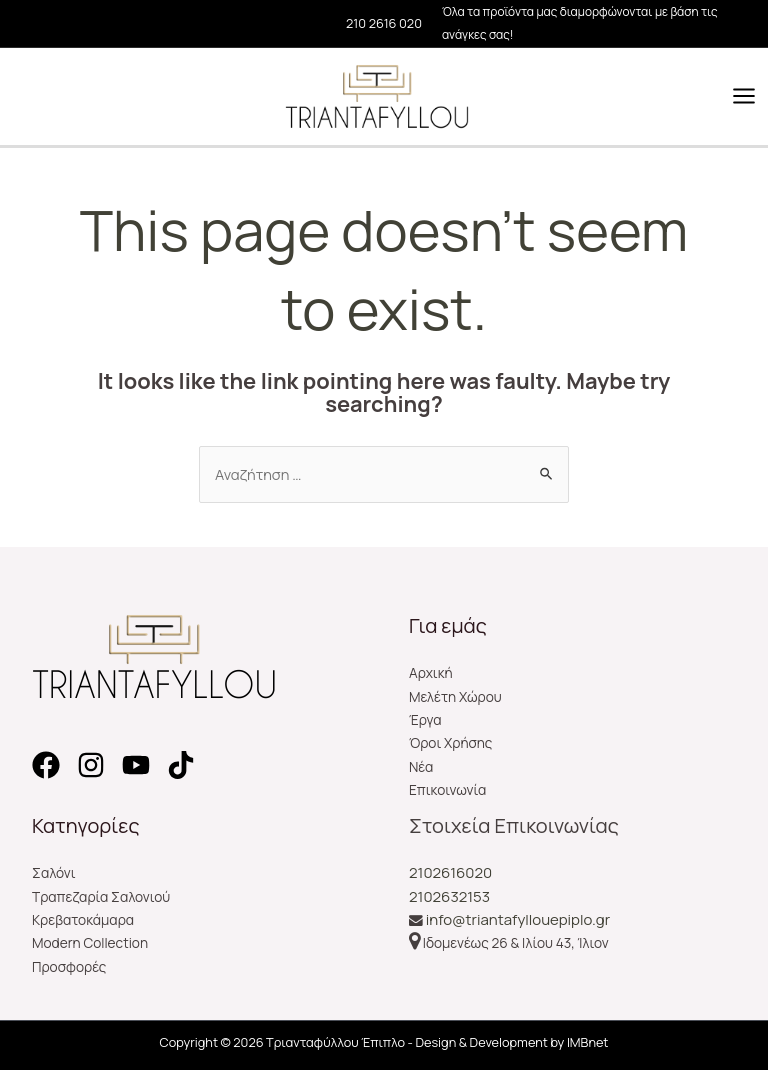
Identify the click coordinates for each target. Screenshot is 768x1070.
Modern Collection (90, 942)
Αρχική (431, 672)
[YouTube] (136, 765)
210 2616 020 (384, 23)
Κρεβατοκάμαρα (83, 919)
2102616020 (450, 872)
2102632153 (449, 896)
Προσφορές (69, 966)
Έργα (425, 719)
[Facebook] (46, 765)
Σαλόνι (54, 872)
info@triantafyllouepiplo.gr (518, 919)
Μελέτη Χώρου (455, 696)
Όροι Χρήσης (450, 742)
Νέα (421, 766)
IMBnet (588, 1042)
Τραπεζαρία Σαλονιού (101, 896)
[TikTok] (181, 765)
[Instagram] (91, 765)
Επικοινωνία (447, 789)
